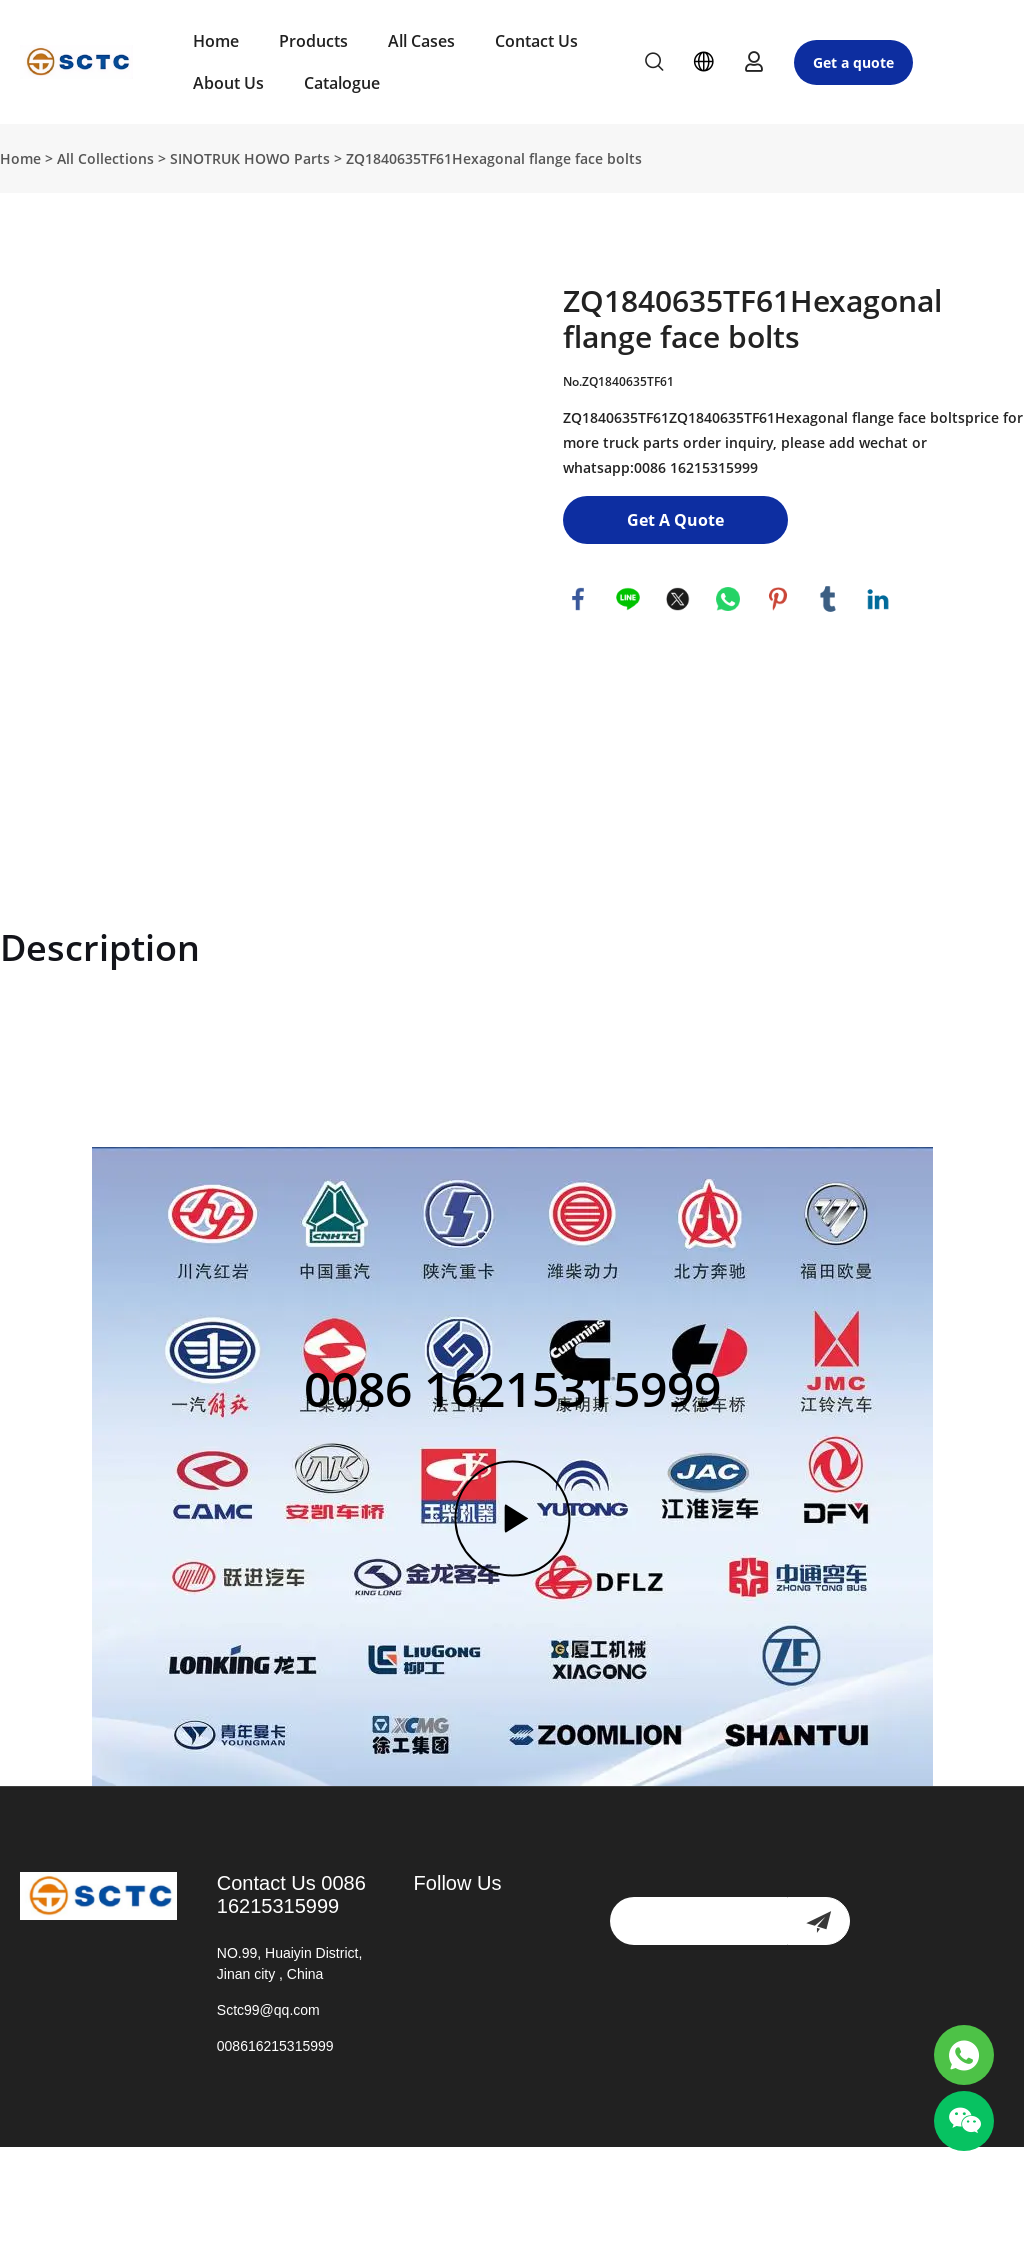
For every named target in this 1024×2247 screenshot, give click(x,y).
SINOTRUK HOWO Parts (250, 158)
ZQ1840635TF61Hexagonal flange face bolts (494, 158)
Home (216, 41)
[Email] (698, 1921)
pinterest (778, 599)
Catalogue (342, 83)
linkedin (878, 599)
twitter (678, 599)
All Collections (105, 158)
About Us (228, 83)
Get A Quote (675, 520)
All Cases (421, 41)
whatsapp (728, 599)
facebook (578, 599)
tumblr (828, 599)
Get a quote (853, 62)
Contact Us (536, 41)
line (628, 599)
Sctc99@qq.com (268, 2010)
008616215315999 (275, 2046)
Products (313, 41)
